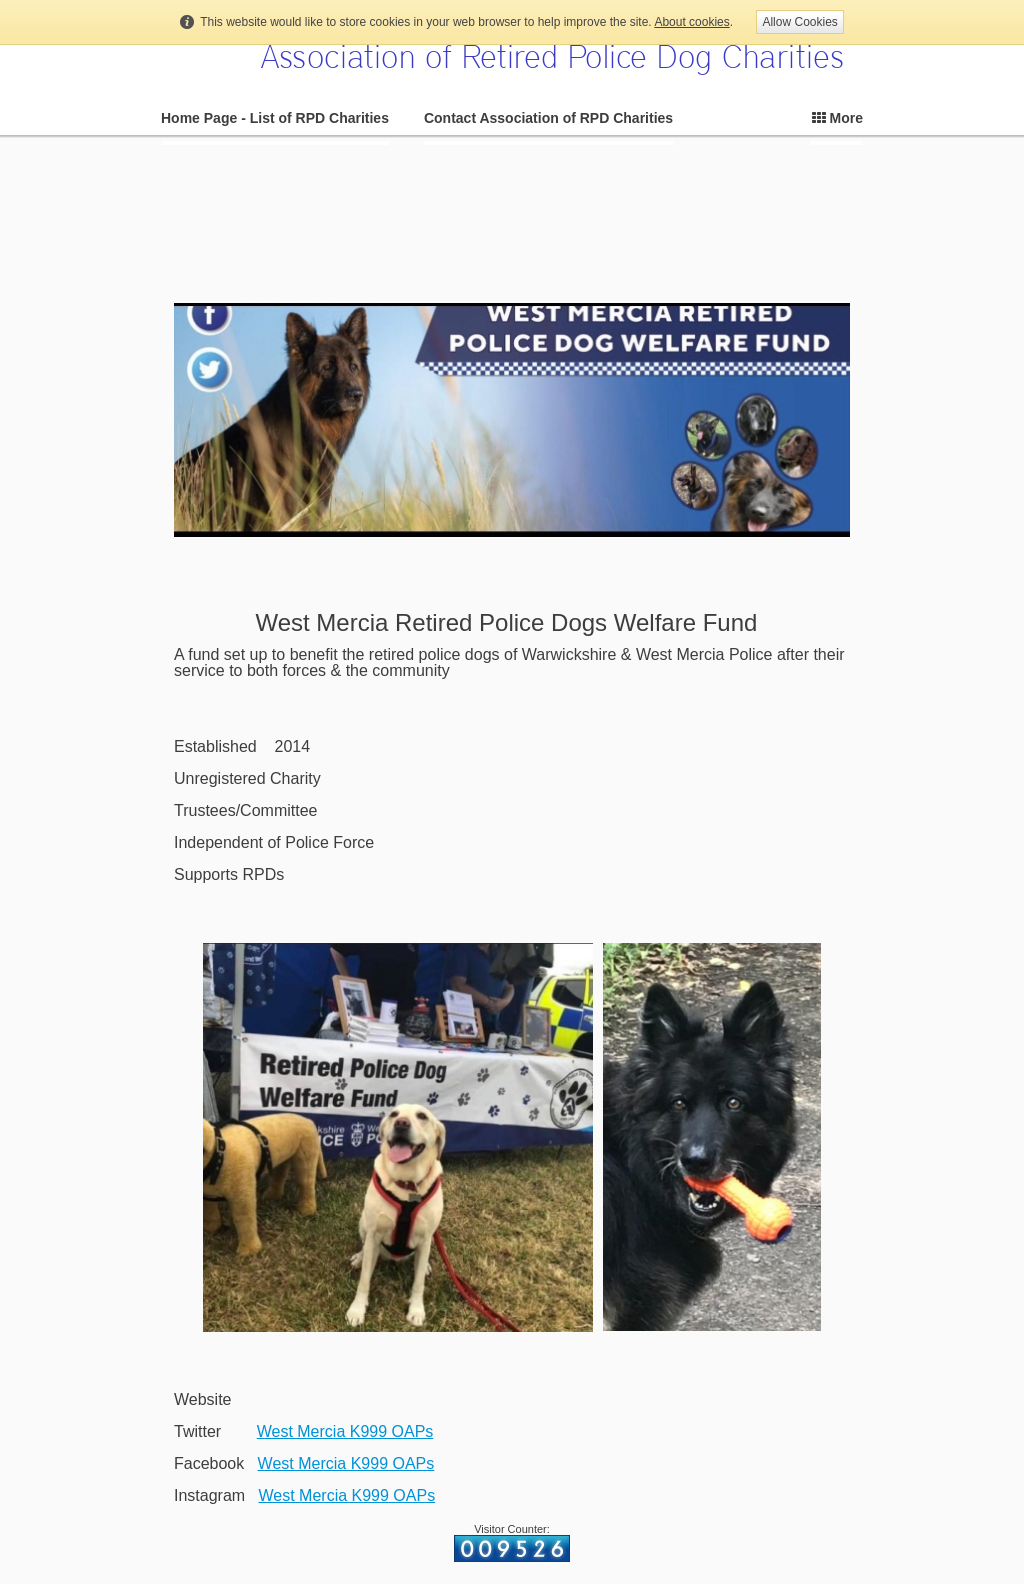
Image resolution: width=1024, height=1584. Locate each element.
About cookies (691, 22)
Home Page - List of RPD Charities (275, 118)
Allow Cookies (799, 22)
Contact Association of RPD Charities (548, 118)
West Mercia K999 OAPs (345, 1431)
